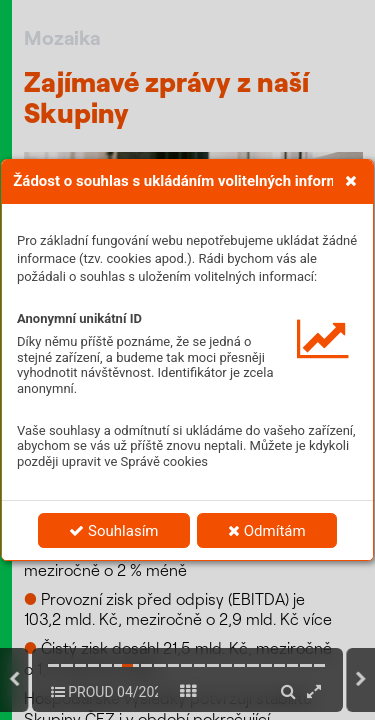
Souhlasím (113, 531)
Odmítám (267, 531)
